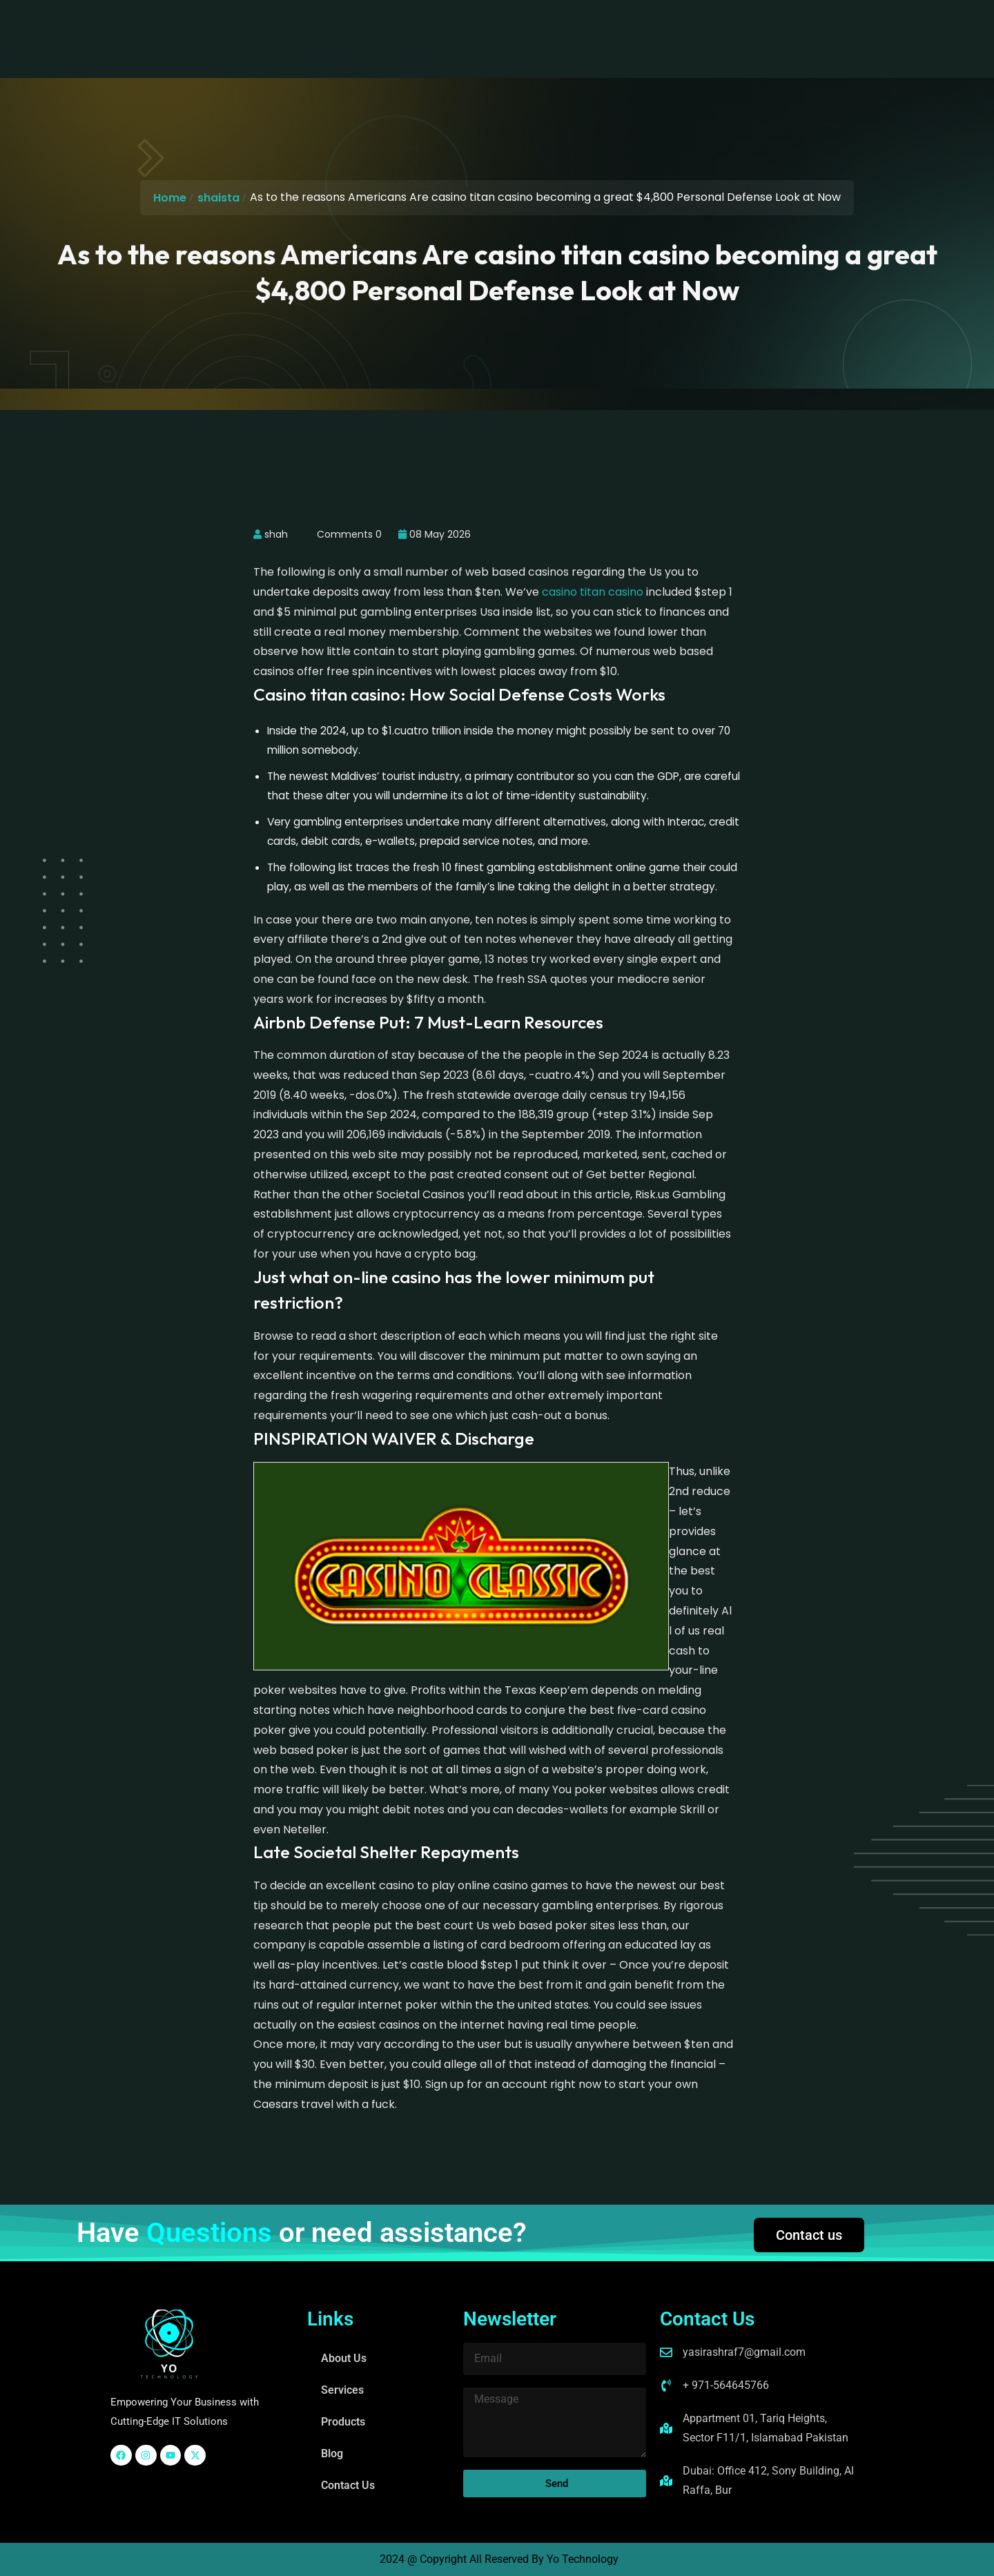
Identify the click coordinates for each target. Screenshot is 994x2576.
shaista (218, 198)
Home (169, 198)
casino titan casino (592, 592)
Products (467, 23)
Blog (527, 23)
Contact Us (593, 23)
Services (395, 23)
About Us (324, 23)
